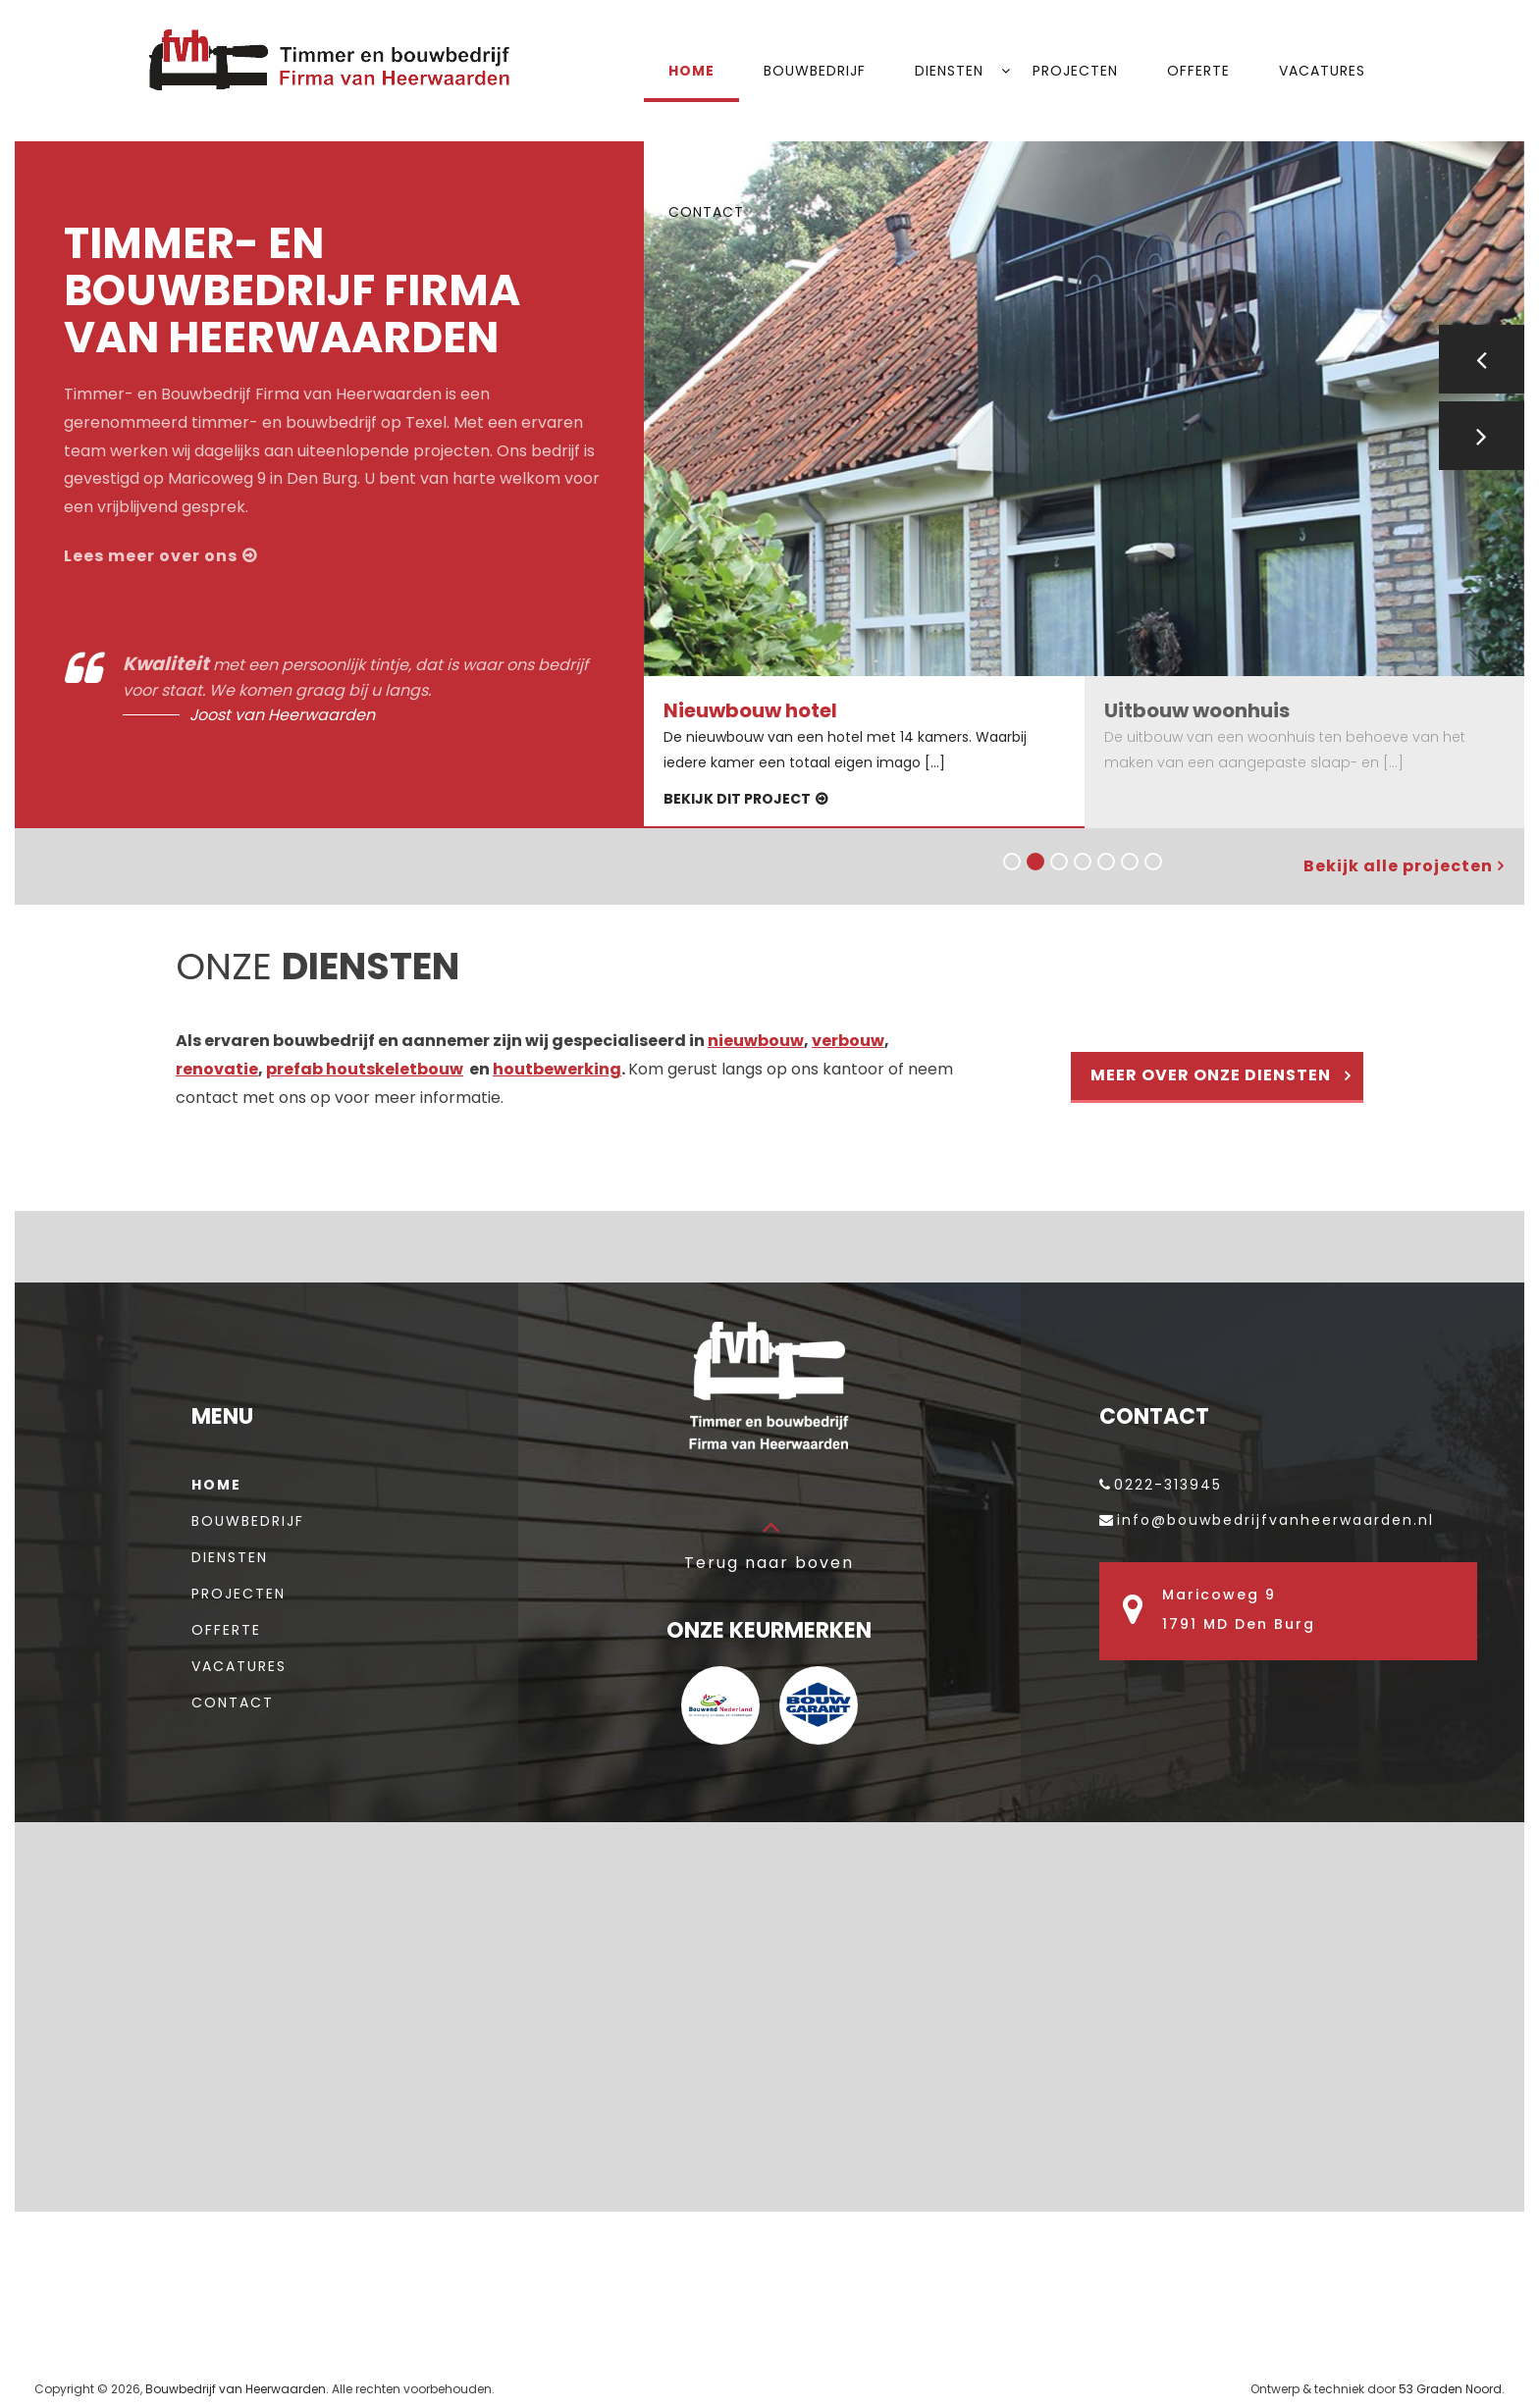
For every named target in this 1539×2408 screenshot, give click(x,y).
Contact (706, 212)
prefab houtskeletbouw (364, 1069)
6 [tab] (1128, 859)
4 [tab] (1081, 859)
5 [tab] (1104, 859)
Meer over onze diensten (1210, 1075)
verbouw (848, 1040)
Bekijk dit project (737, 799)
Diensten (949, 70)
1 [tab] (1010, 859)
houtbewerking (557, 1069)
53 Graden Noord (1450, 2389)
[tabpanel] (1084, 408)
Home (691, 70)
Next (1481, 435)
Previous (1481, 359)
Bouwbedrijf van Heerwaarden (235, 2389)
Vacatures (1322, 70)
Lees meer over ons (151, 556)
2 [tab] (1033, 859)
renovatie (217, 1069)
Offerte (1198, 70)
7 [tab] (1151, 859)
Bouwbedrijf (815, 70)
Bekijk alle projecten (1398, 866)
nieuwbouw (756, 1040)
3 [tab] (1057, 859)
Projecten (1075, 70)
